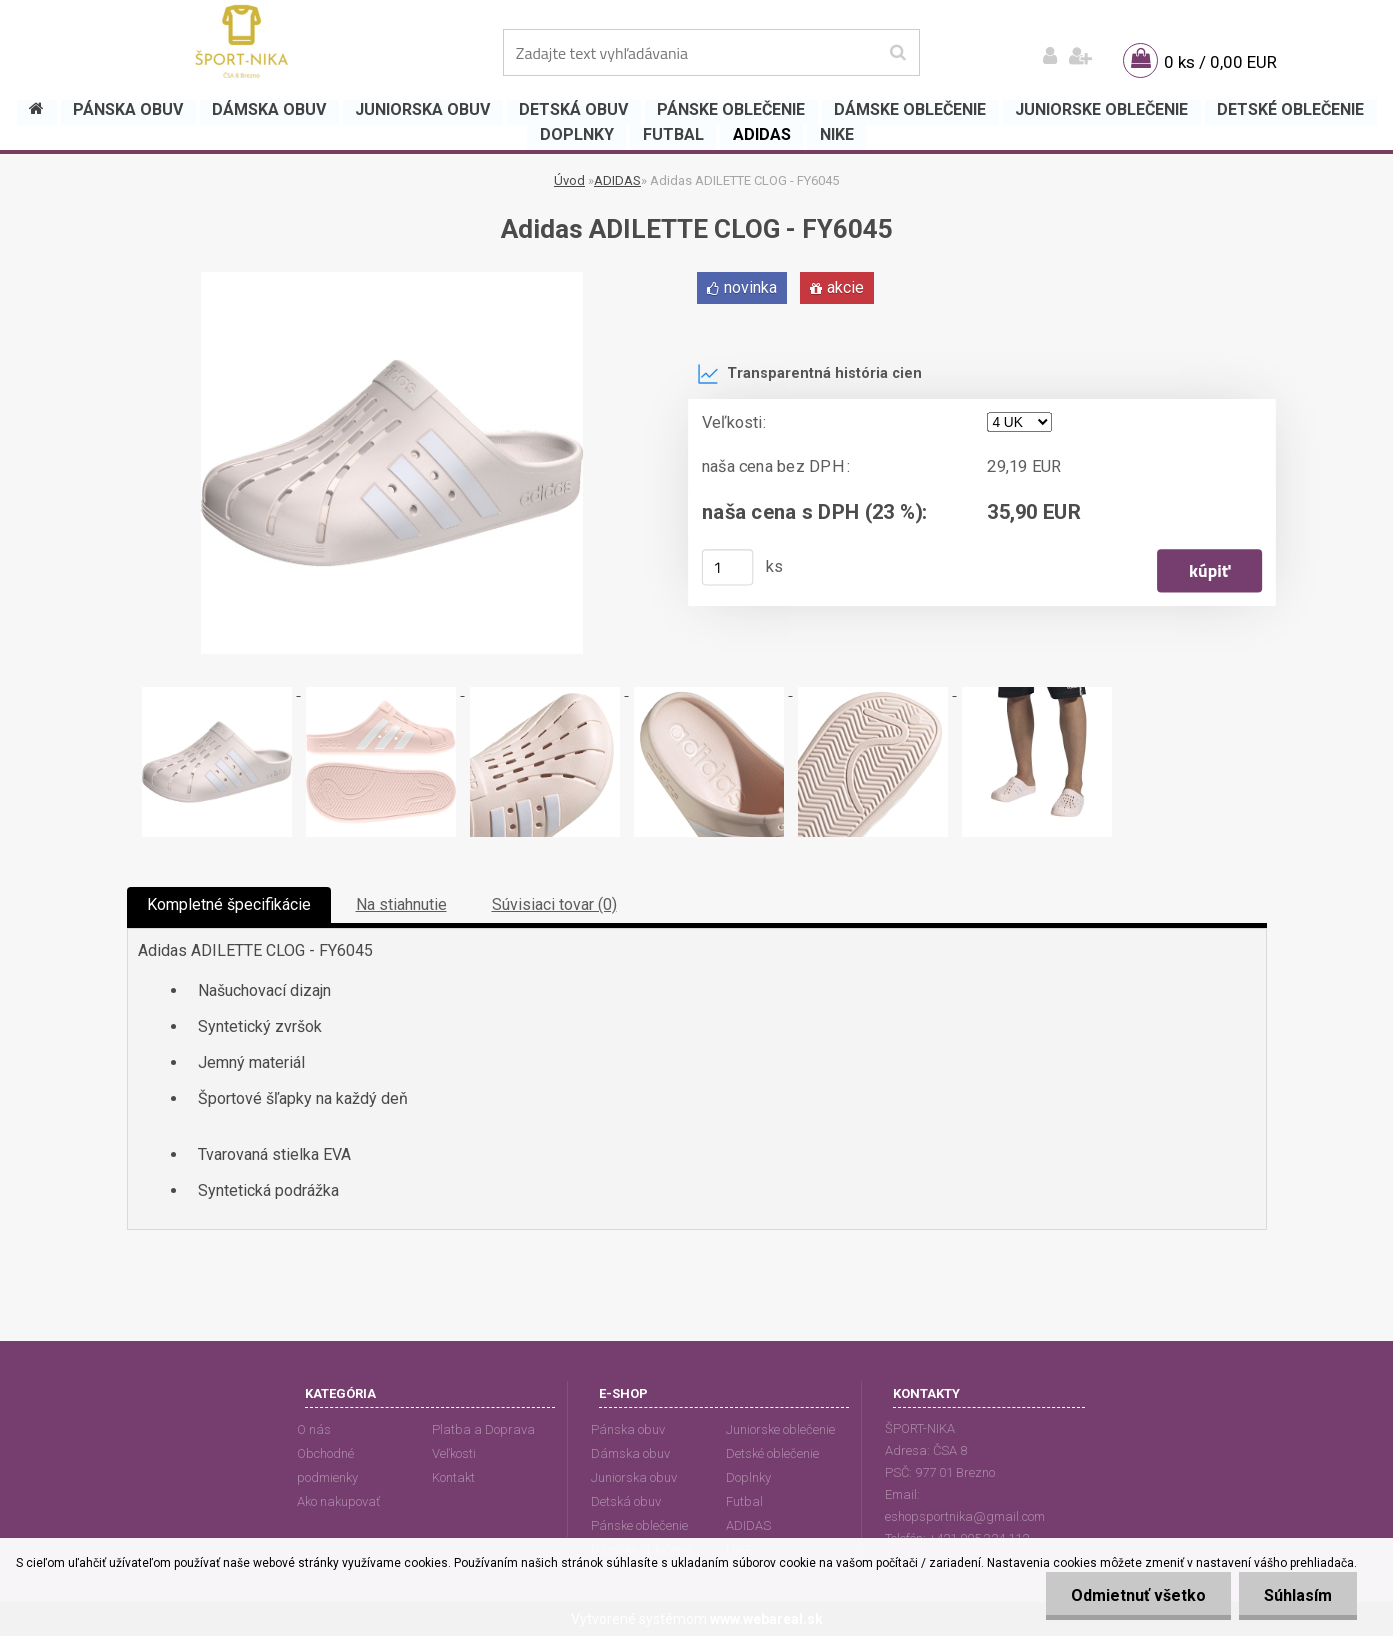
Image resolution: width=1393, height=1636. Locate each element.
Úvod (569, 180)
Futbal (744, 1501)
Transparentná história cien (809, 374)
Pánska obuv (628, 1429)
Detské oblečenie (772, 1453)
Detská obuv (626, 1501)
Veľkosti (454, 1453)
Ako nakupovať (338, 1501)
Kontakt (453, 1477)
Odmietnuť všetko (1138, 1595)
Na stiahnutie (401, 904)
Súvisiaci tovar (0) (554, 904)
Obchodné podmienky (327, 1465)
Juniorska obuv (634, 1477)
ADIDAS (617, 180)
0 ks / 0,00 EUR (1220, 62)
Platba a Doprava (483, 1429)
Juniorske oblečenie (780, 1429)
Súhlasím (1298, 1595)
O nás (314, 1429)
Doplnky (748, 1477)
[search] (897, 53)
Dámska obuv (630, 1453)
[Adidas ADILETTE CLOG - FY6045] (392, 279)
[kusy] (727, 567)
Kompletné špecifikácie (229, 904)
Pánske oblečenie (639, 1525)
